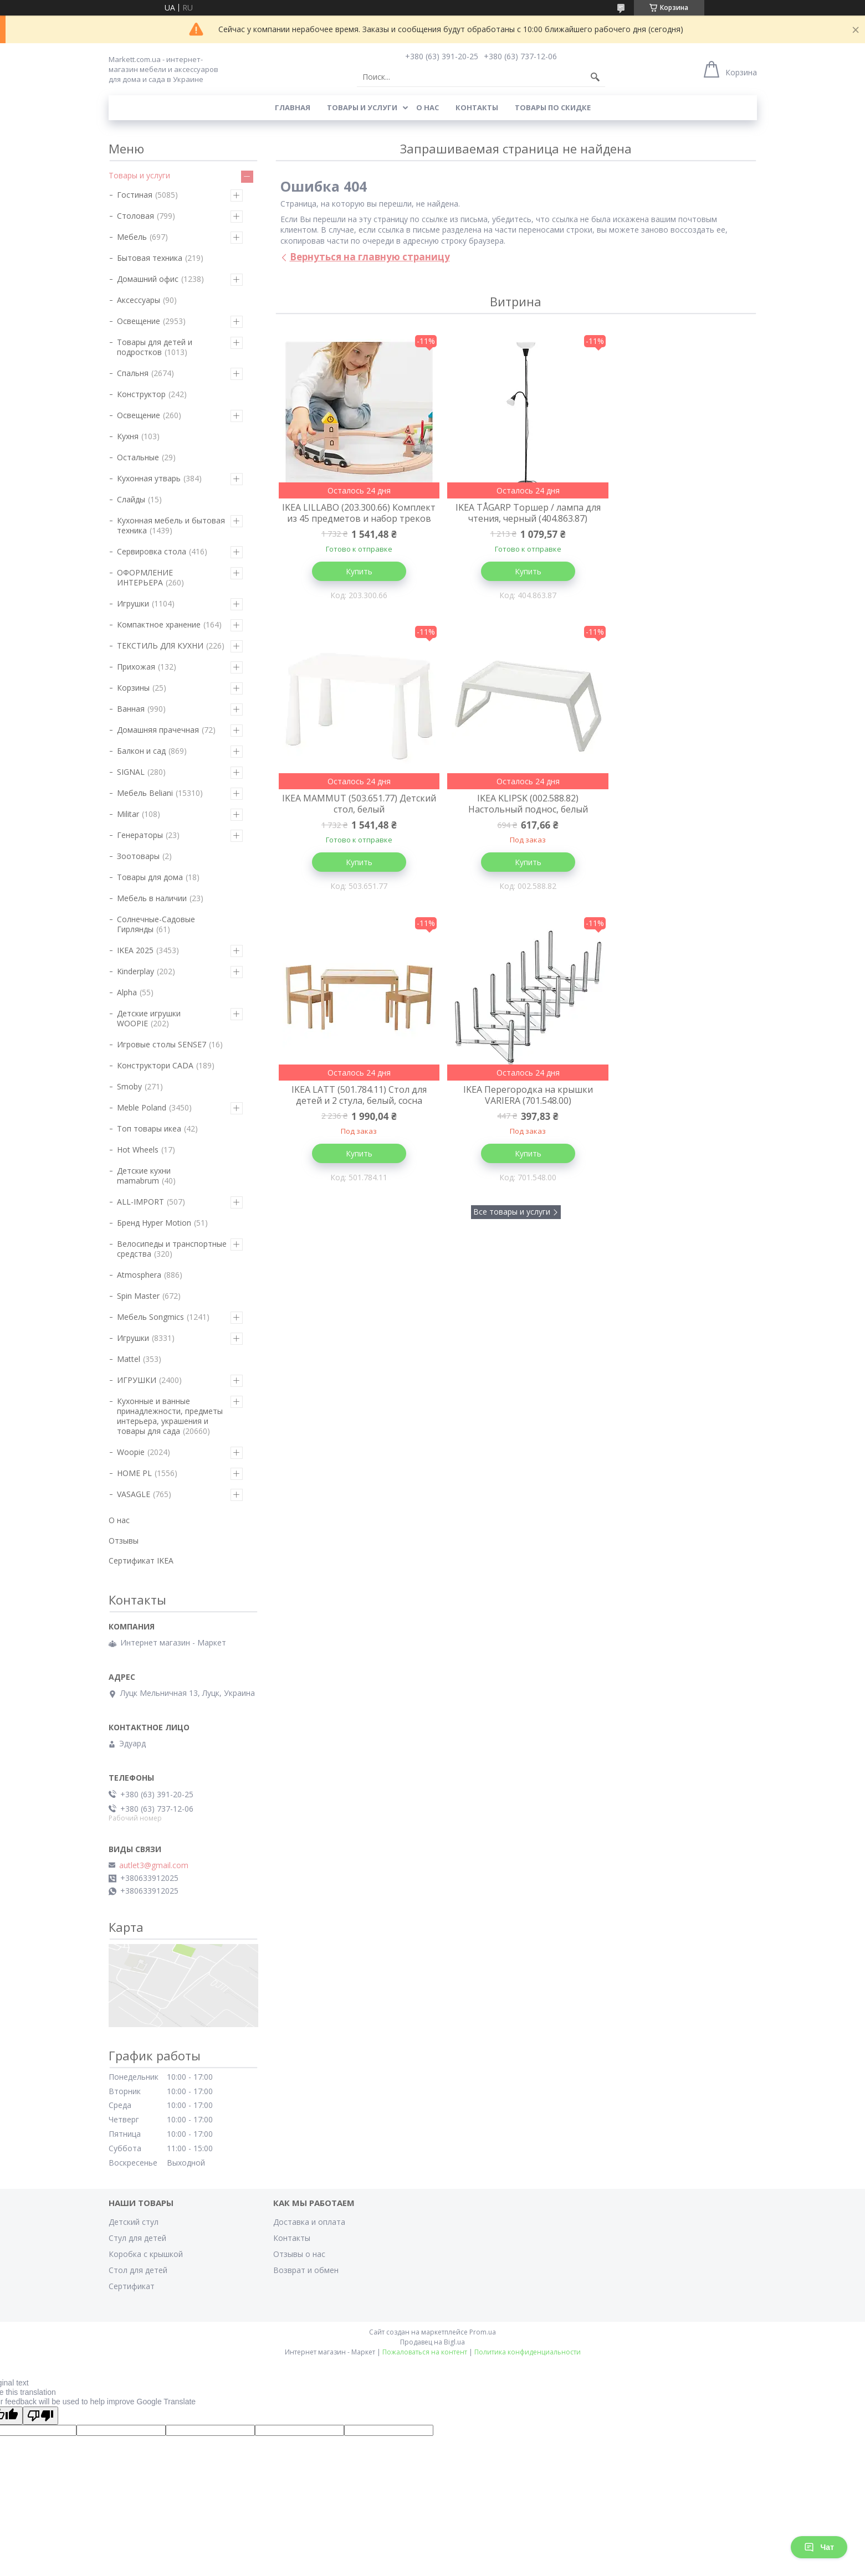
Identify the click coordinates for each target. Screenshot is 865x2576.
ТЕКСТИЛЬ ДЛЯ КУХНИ (160, 645)
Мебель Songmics (150, 1317)
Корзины (133, 687)
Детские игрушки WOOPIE (149, 1018)
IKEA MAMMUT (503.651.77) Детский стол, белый (676, 513)
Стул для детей (137, 2238)
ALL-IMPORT (140, 1201)
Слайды (131, 499)
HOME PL (134, 1473)
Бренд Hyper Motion (154, 1222)
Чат (819, 2547)
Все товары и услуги (511, 933)
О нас (427, 107)
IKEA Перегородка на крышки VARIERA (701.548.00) (676, 816)
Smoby (129, 1086)
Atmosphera (139, 1274)
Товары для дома (150, 877)
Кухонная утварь (149, 478)
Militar (128, 814)
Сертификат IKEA (141, 1560)
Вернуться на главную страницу (370, 256)
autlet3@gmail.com (153, 1865)
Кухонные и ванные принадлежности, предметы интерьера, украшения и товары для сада (170, 1416)
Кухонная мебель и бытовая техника (171, 525)
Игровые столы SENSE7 (161, 1044)
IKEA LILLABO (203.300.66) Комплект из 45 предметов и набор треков (354, 518)
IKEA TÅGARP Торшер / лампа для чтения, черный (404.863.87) (515, 513)
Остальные (138, 457)
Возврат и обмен (306, 2270)
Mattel (128, 1359)
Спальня (133, 373)
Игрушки (133, 603)
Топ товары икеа (149, 1128)
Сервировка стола (151, 551)
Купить (354, 582)
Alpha (127, 992)
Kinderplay (135, 971)
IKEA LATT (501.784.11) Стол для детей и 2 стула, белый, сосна (515, 816)
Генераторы (140, 835)
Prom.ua (482, 2332)
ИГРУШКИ (136, 1380)
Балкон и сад (141, 750)
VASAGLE (133, 1494)
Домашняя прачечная (158, 729)
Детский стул (133, 2222)
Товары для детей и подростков (154, 347)
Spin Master (138, 1295)
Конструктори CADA (155, 1065)
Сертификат (132, 2286)
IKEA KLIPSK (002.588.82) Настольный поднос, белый (354, 816)
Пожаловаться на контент (424, 2352)
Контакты (476, 107)
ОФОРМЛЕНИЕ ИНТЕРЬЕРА (145, 577)
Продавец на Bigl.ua (432, 2342)
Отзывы (124, 1540)
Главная (292, 107)
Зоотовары (138, 856)
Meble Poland (141, 1107)
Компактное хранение (159, 624)
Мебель (132, 237)
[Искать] (595, 77)
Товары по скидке (553, 107)
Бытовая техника (149, 258)
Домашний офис (147, 279)
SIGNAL (131, 772)
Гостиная (134, 194)
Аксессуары (138, 300)
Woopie (131, 1452)
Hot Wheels (137, 1149)
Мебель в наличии (152, 898)
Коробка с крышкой (146, 2254)
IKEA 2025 (135, 950)
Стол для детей (138, 2270)
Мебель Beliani (145, 793)
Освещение (138, 321)
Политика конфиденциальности (527, 2352)
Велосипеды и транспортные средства (172, 1248)
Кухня (128, 436)
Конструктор (141, 394)
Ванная (131, 708)
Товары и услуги (362, 107)
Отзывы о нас (299, 2254)
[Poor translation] (40, 2416)
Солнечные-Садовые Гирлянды (156, 924)
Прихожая (136, 666)
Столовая (135, 215)
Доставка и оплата (309, 2222)
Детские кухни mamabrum (144, 1175)
